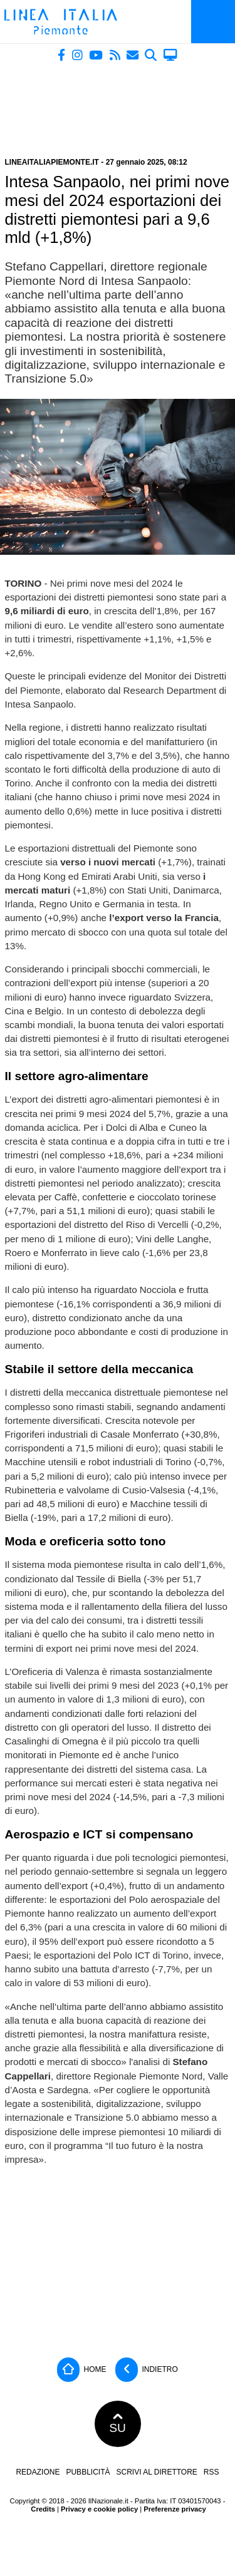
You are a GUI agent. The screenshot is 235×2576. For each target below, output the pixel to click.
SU (117, 2423)
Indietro (146, 2369)
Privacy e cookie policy (99, 2509)
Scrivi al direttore (156, 2472)
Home (81, 2369)
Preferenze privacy (175, 2509)
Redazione (38, 2472)
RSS (211, 2472)
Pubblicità (88, 2472)
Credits (43, 2509)
